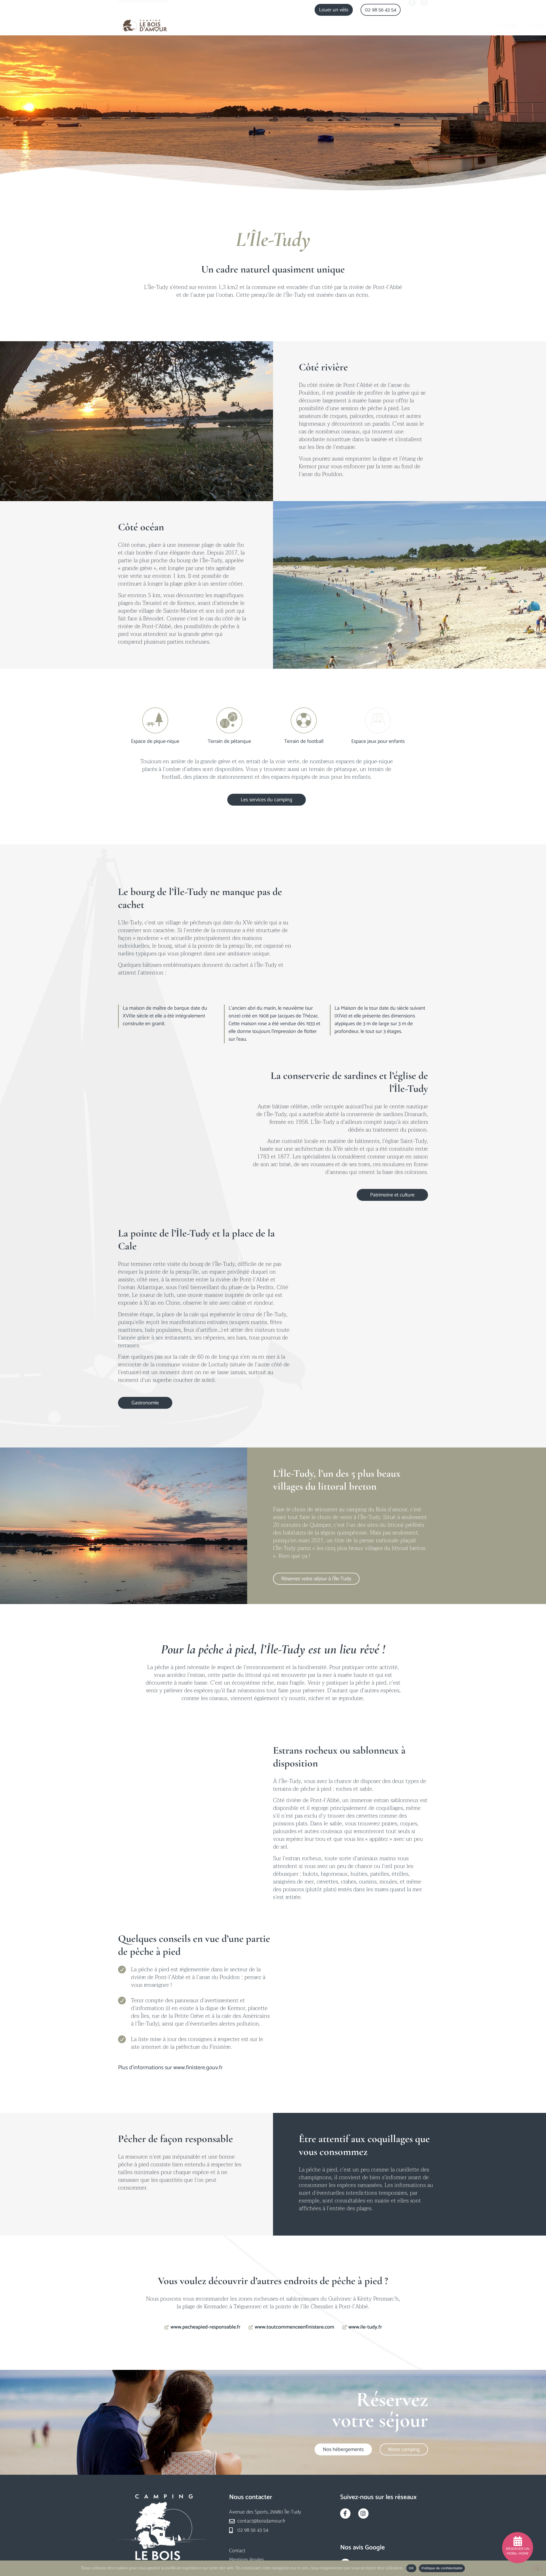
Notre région (380, 25)
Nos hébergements (299, 25)
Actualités (417, 25)
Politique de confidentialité (442, 2568)
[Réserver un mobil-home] (517, 2541)
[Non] (537, 2568)
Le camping (257, 25)
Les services (342, 25)
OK (411, 2568)
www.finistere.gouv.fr (198, 2067)
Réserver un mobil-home (517, 2551)
